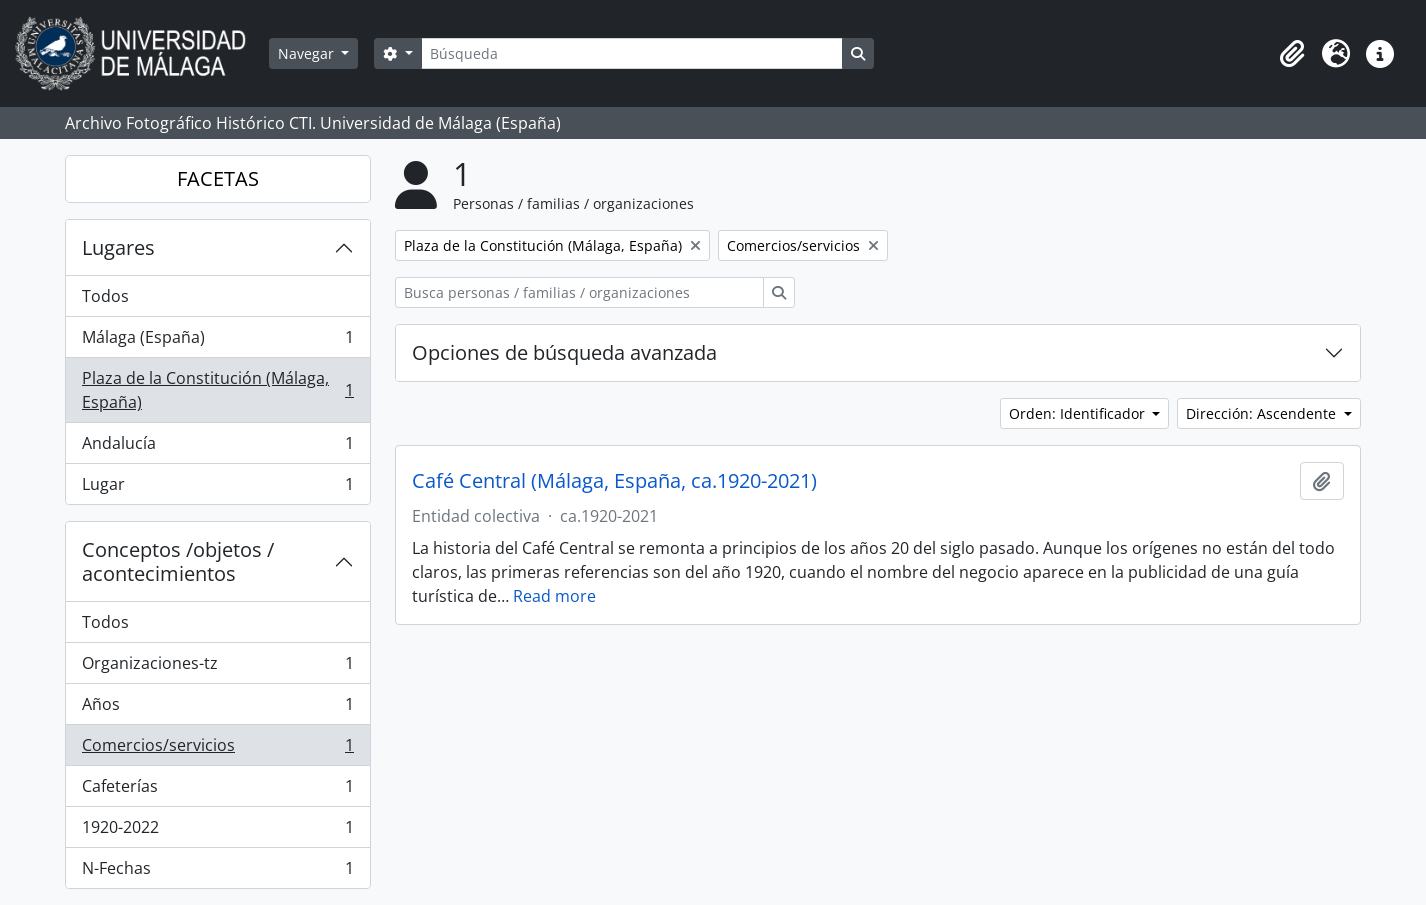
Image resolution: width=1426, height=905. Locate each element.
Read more (554, 596)
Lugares (118, 247)
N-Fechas (217, 872)
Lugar (217, 488)
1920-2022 (217, 831)
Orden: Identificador (1079, 413)
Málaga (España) (217, 341)
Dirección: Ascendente (1263, 413)
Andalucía (217, 447)
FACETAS (218, 178)
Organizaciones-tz (217, 667)
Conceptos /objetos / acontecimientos (178, 561)
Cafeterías (217, 790)
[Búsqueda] (632, 53)
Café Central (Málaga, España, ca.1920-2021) (614, 481)
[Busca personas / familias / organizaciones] (579, 292)
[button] (1292, 54)
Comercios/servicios (217, 749)
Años (217, 708)
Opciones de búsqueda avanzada (564, 352)
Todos (105, 296)
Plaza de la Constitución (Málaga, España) (217, 390)
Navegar (308, 53)
